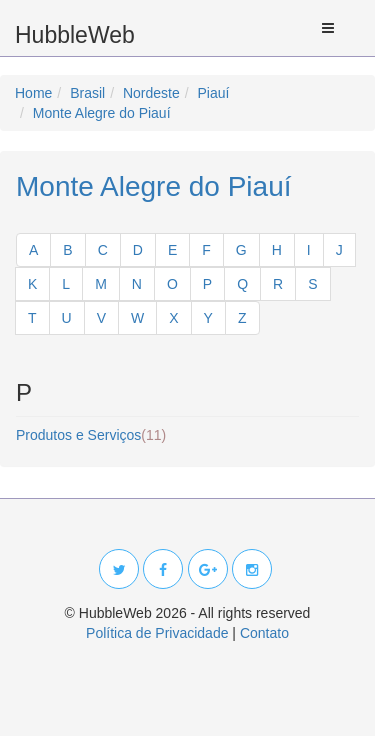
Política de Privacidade (157, 633)
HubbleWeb (75, 35)
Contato (264, 633)
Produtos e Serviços (91, 435)
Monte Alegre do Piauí (154, 186)
